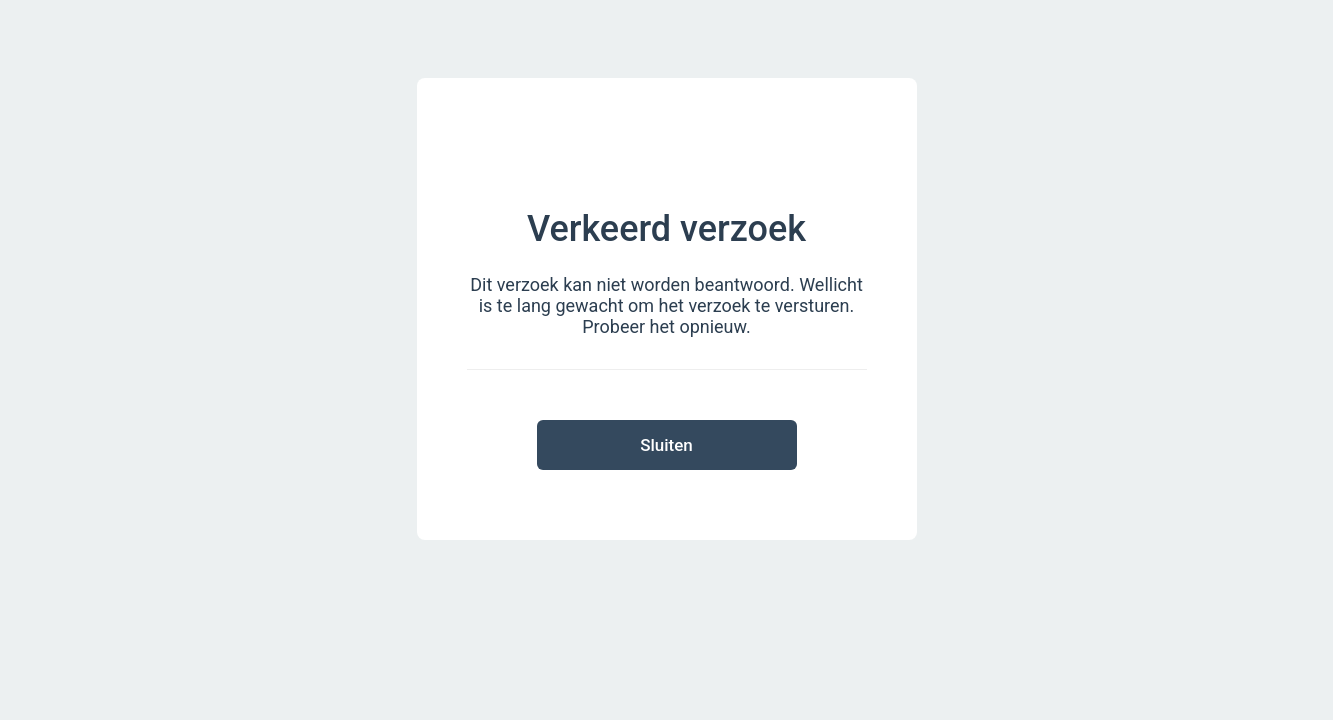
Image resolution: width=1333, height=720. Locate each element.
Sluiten (666, 445)
